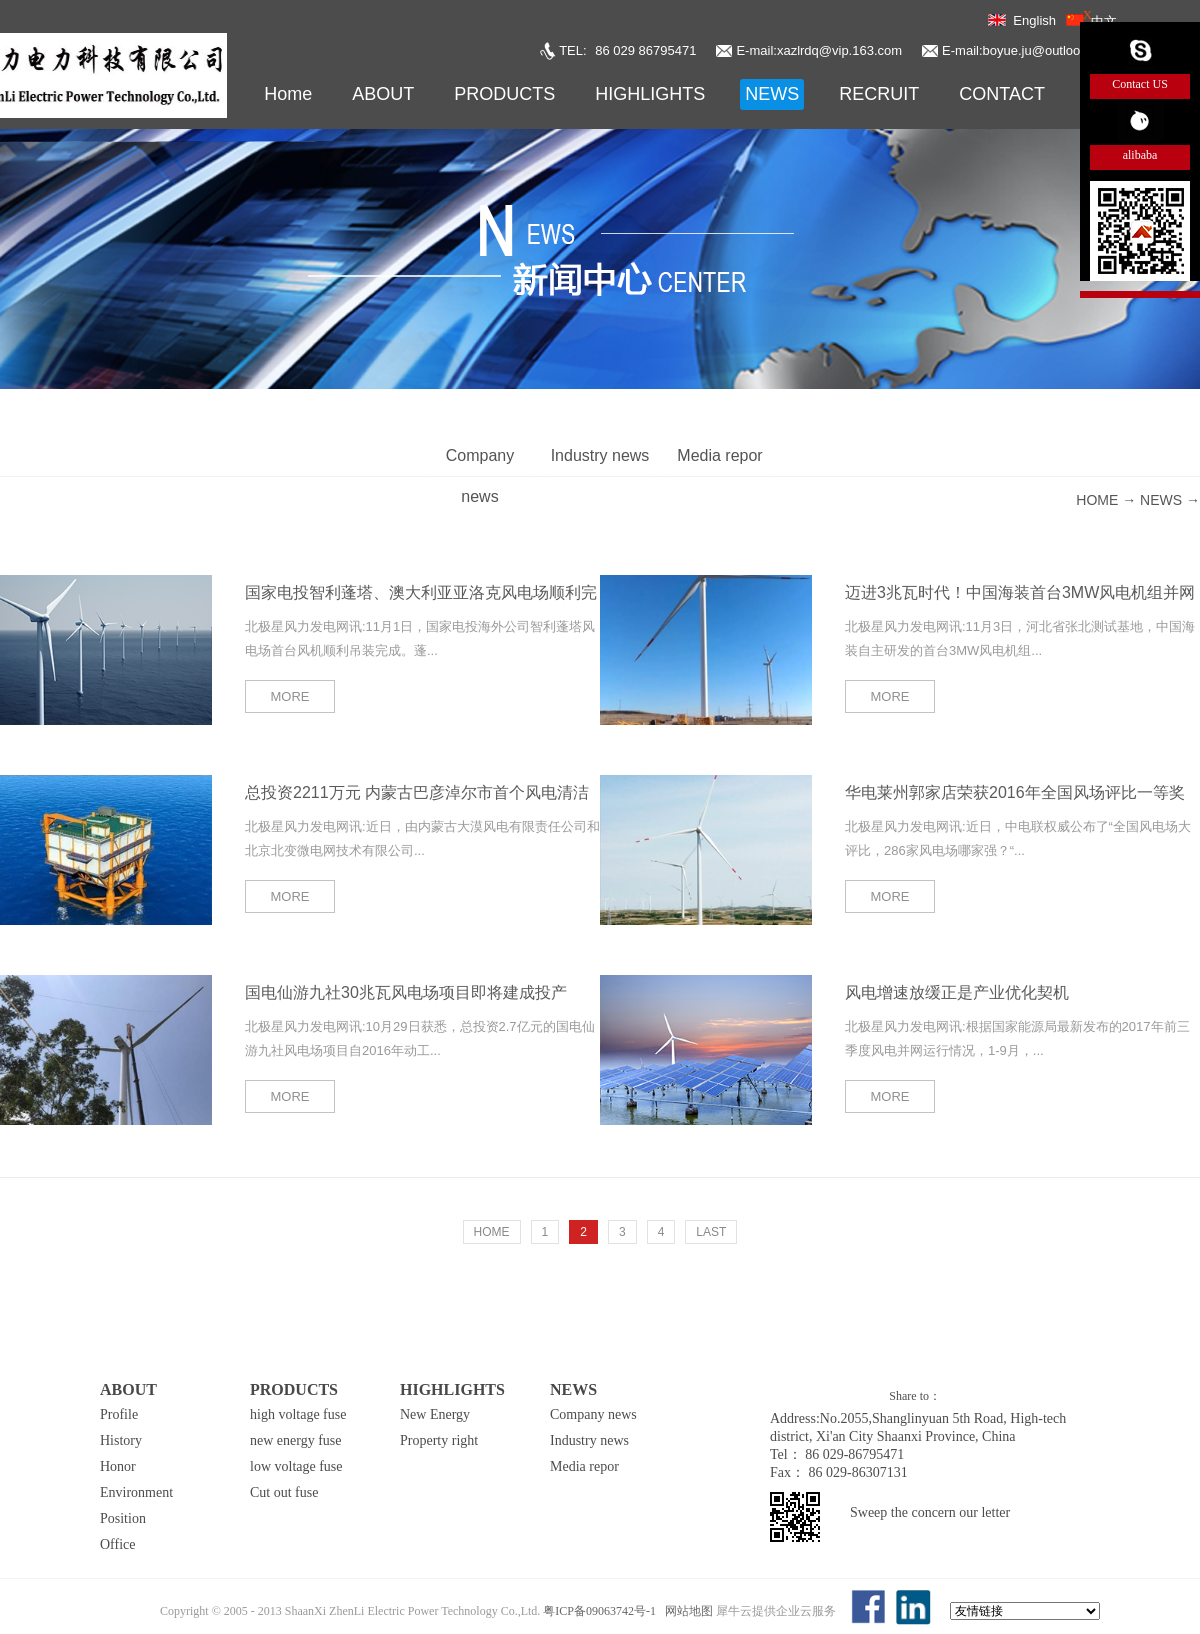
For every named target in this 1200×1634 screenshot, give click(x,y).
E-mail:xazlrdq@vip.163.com (819, 50)
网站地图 (686, 1611)
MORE (290, 696)
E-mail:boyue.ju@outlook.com (1028, 50)
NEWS (1161, 500)
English (1034, 20)
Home (288, 94)
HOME (492, 1232)
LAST (711, 1232)
